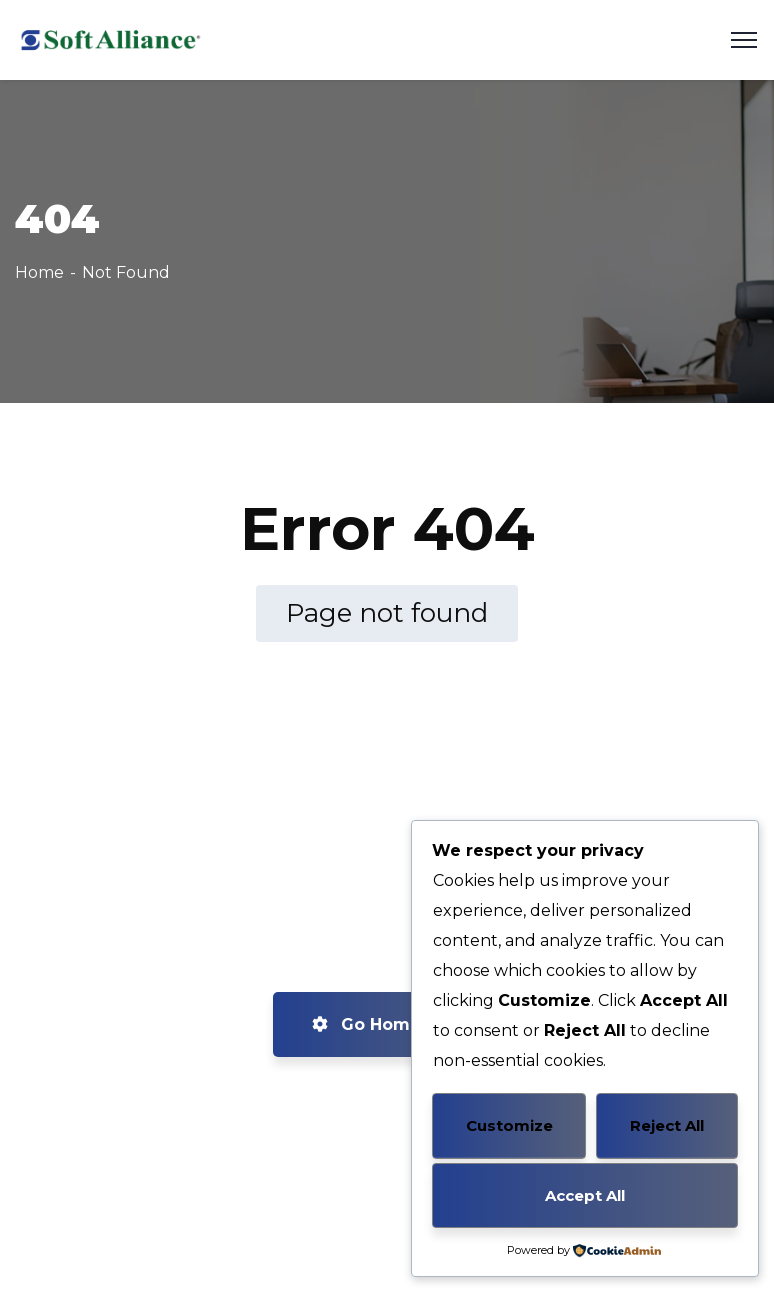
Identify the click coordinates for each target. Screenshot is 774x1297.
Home (39, 272)
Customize (509, 1125)
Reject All (667, 1125)
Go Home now (387, 1024)
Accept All (585, 1195)
